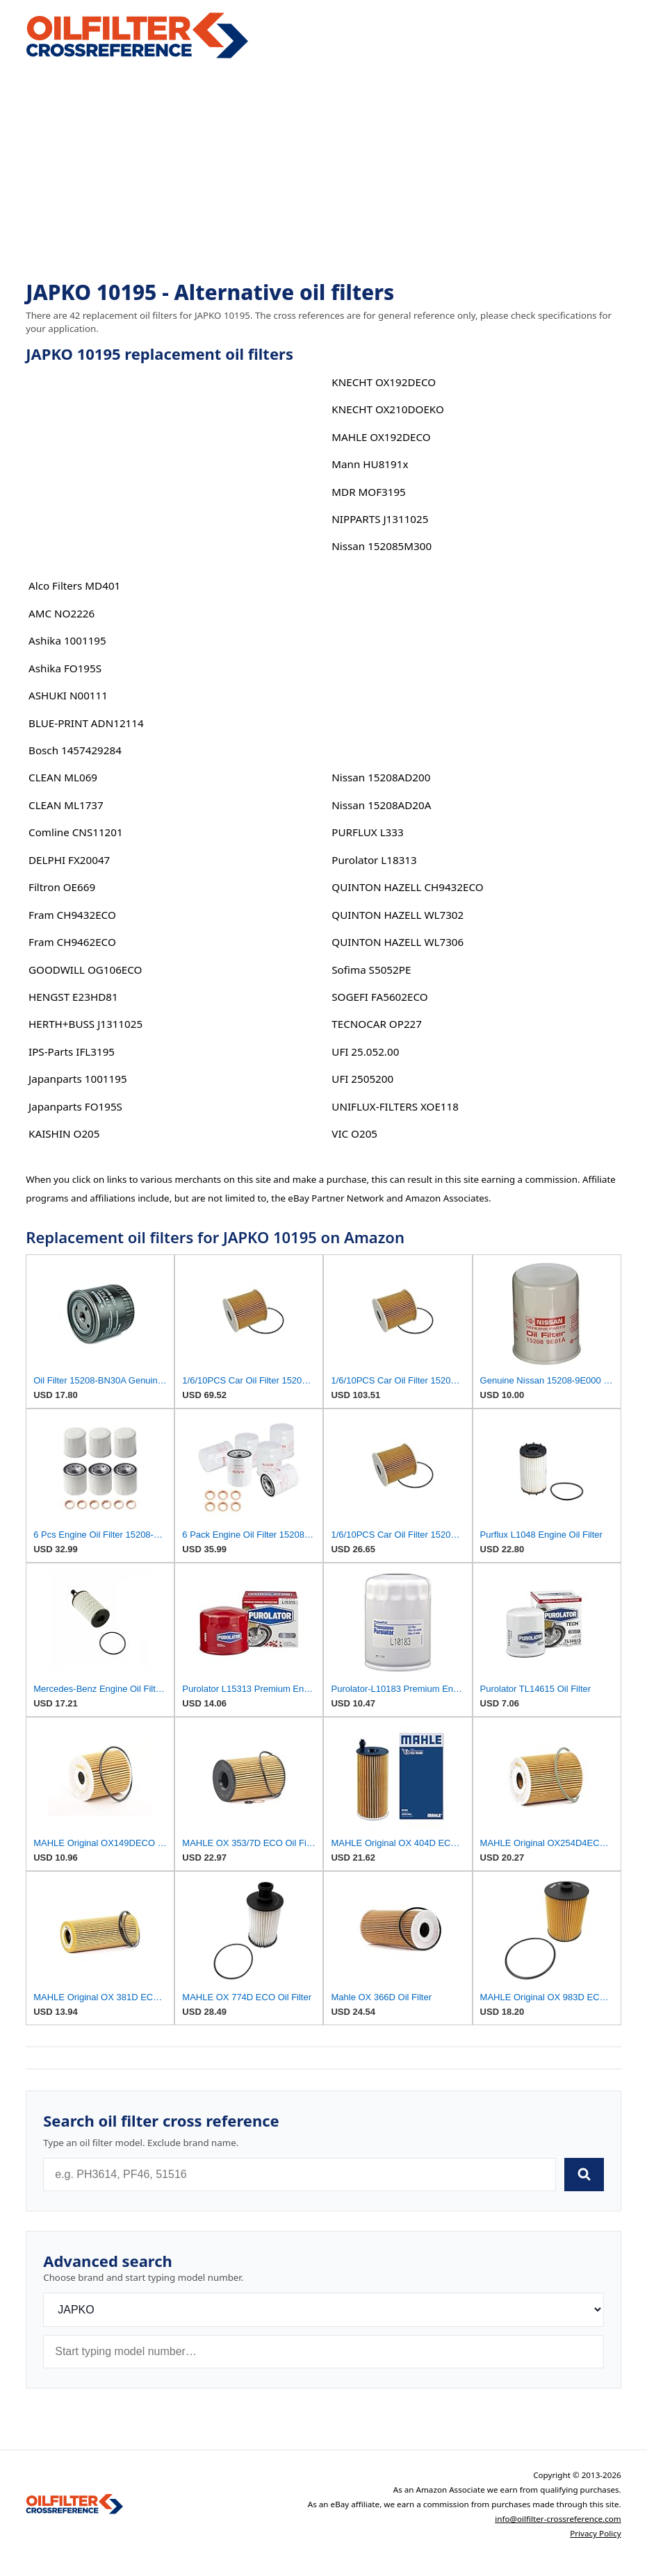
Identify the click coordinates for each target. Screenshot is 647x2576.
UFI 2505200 (362, 1079)
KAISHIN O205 (63, 1133)
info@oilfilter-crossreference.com (558, 2518)
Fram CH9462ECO (72, 942)
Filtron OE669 (61, 887)
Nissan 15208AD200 (380, 777)
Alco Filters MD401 (74, 585)
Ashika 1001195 (67, 640)
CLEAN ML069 (62, 777)
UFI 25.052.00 (365, 1051)
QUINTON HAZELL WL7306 (397, 942)
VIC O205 (354, 1133)
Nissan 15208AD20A (381, 805)
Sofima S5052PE (371, 970)
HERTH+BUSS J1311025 (85, 1024)
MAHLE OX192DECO (380, 437)
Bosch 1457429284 (75, 750)
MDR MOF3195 (368, 492)
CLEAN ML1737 (66, 805)
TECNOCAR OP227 (376, 1024)
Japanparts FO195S (75, 1106)
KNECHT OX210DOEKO (387, 409)
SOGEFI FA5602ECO (379, 997)
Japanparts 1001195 (77, 1079)
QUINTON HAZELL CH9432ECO (407, 887)
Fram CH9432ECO (72, 915)
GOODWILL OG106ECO (85, 970)
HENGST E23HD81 (73, 997)
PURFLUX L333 (367, 832)
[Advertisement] (323, 171)
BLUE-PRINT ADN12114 (86, 723)
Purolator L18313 (373, 860)
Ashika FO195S (64, 668)
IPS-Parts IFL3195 (71, 1051)
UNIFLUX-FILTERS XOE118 (395, 1106)
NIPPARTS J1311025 (379, 519)
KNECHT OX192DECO (383, 382)
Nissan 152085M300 (381, 546)
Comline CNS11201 (75, 832)
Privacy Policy (595, 2533)
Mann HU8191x (369, 464)
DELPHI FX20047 (69, 860)
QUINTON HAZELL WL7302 (397, 915)
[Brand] (323, 2310)
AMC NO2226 (61, 613)
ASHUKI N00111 (68, 695)
